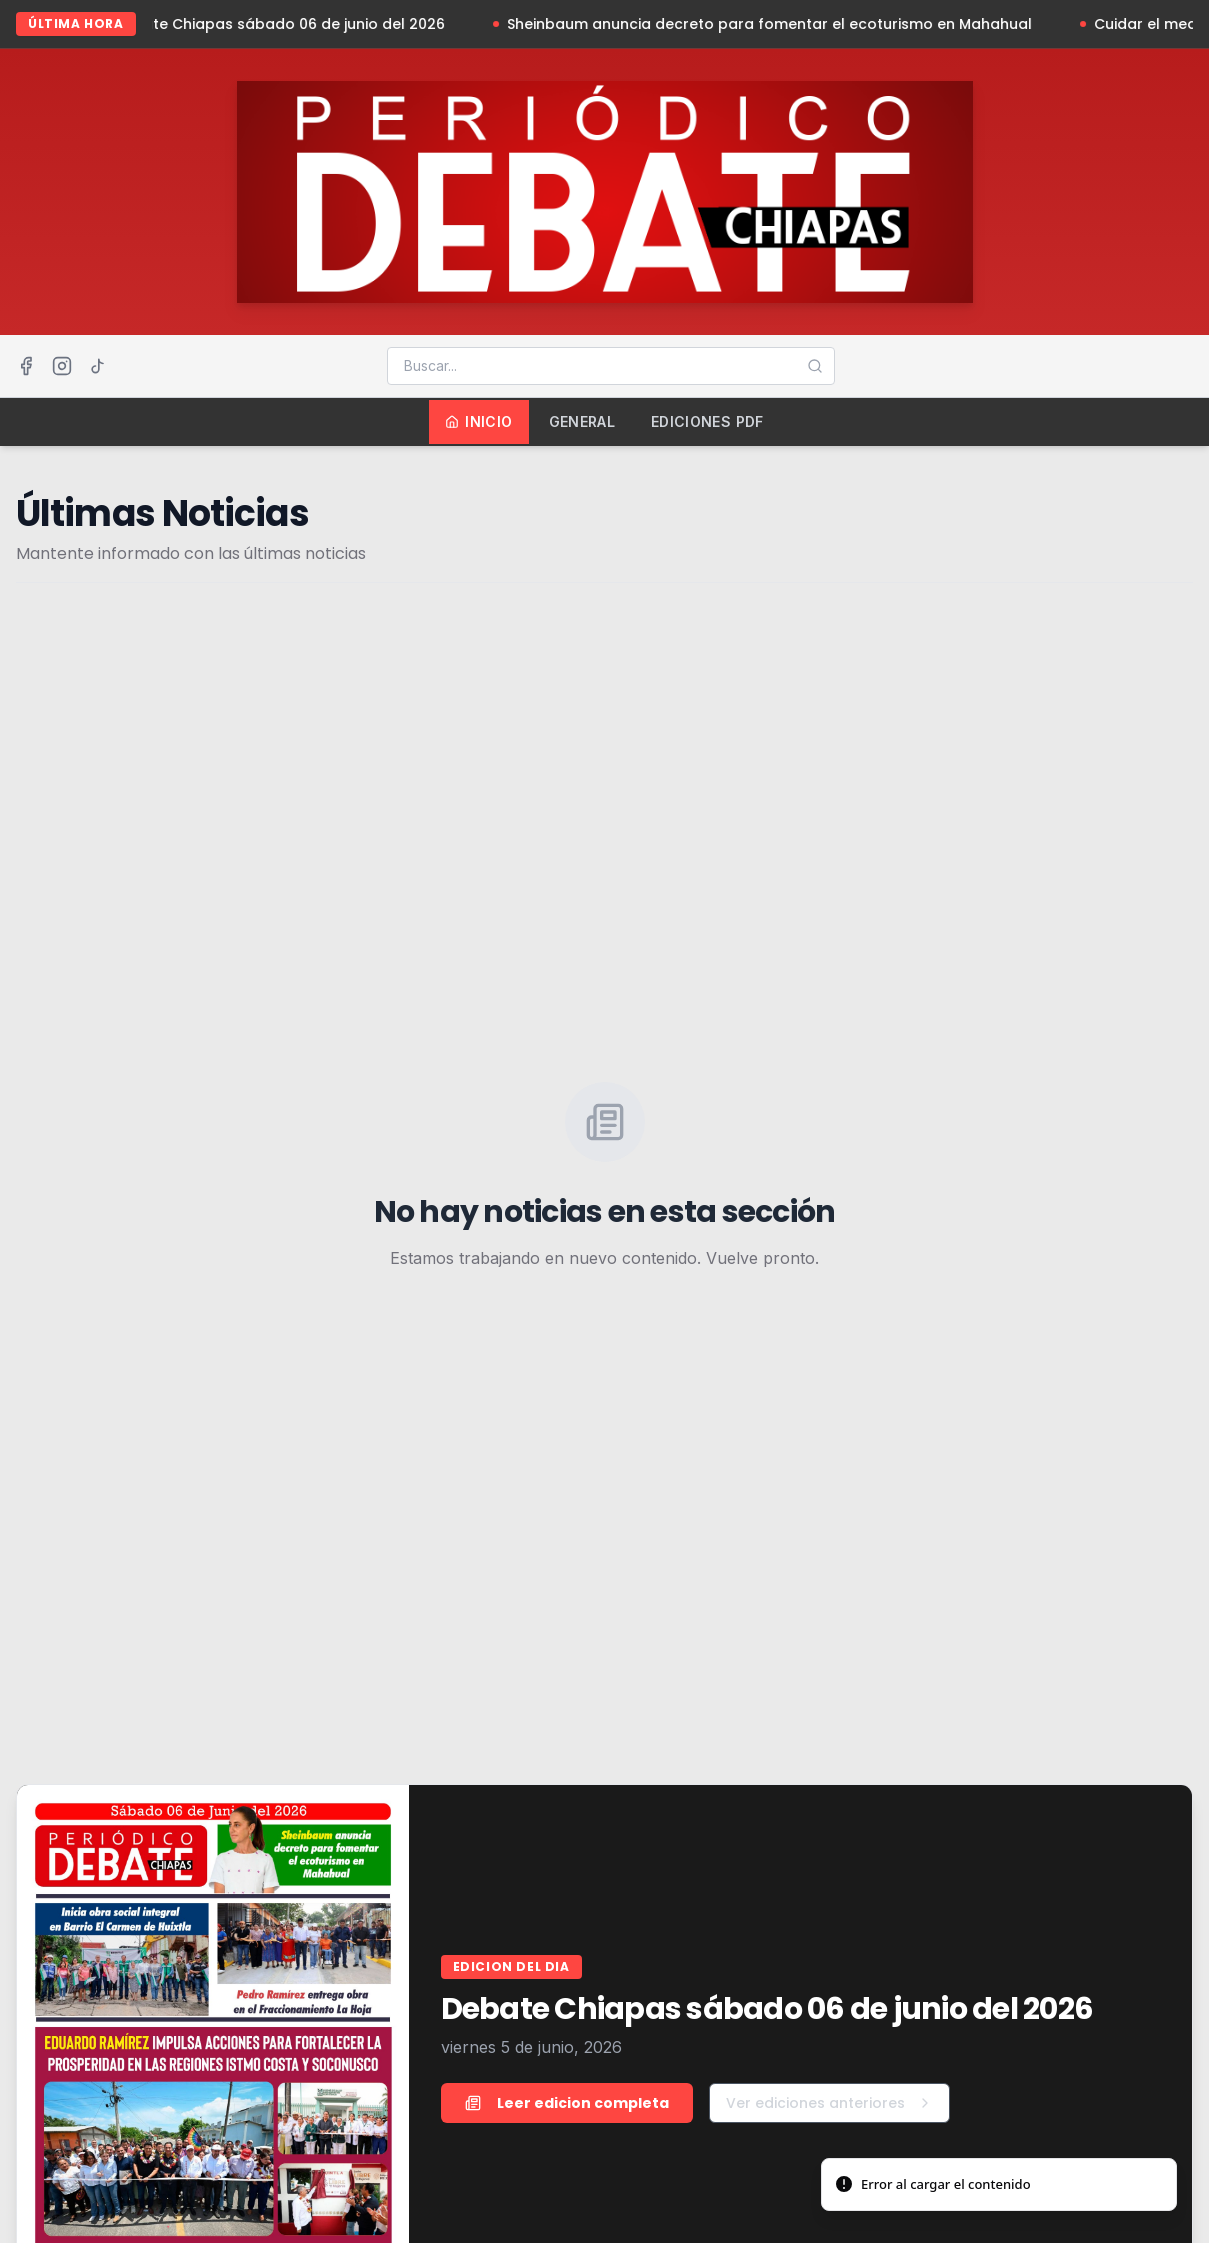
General (582, 421)
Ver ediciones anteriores (829, 2103)
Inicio (478, 421)
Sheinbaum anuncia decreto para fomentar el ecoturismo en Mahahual (776, 24)
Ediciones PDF (707, 421)
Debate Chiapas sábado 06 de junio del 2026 (286, 24)
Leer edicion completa (567, 2103)
